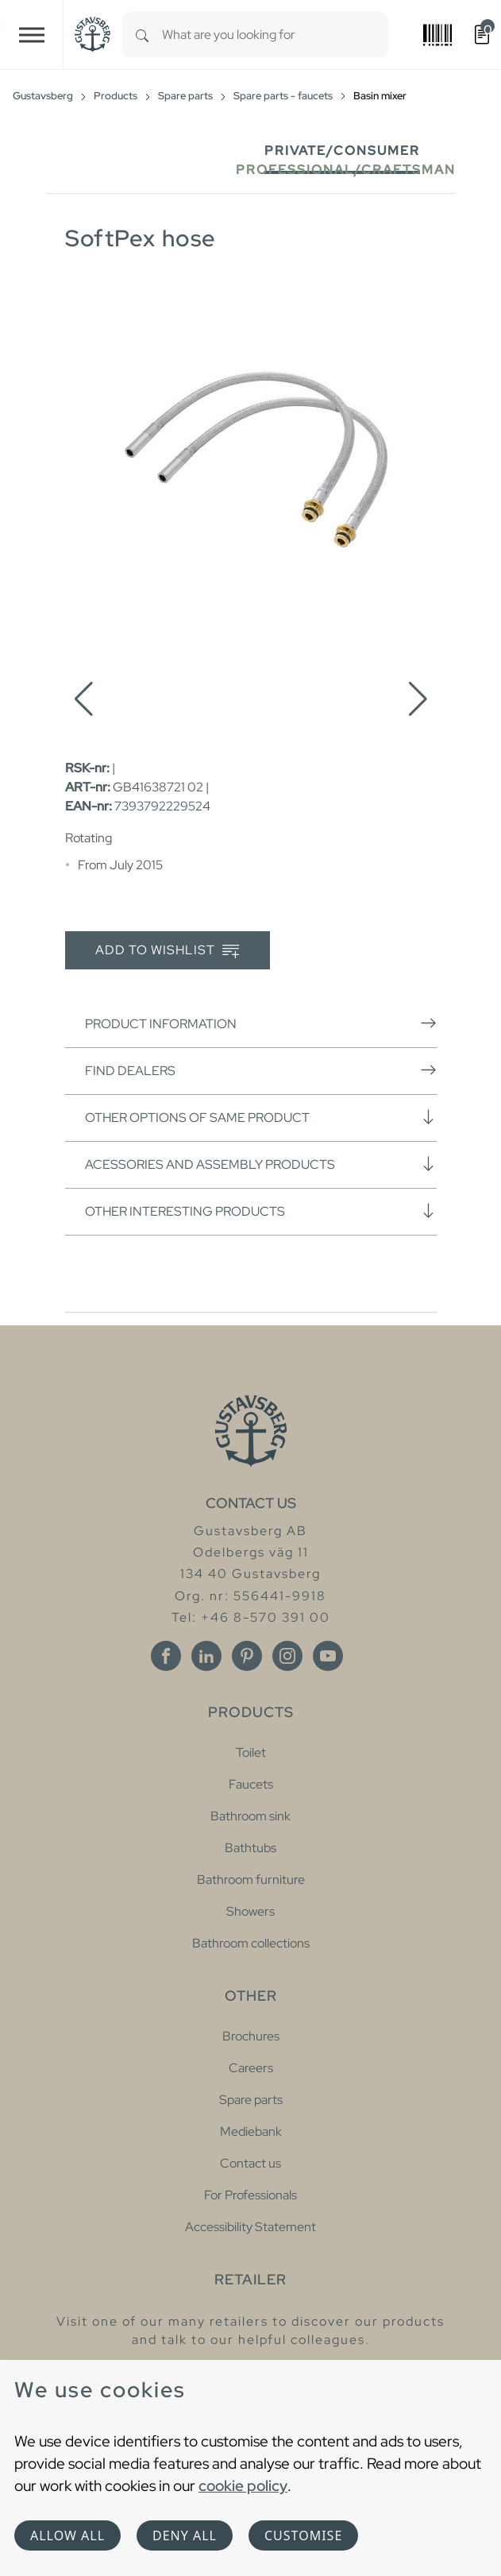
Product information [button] (261, 1023)
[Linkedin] (206, 1656)
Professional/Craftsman (346, 169)
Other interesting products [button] (261, 1211)
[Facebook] (166, 1656)
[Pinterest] (247, 1656)
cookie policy (242, 2485)
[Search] (142, 34)
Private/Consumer (342, 150)
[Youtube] (328, 1656)
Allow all (67, 2535)
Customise (303, 2535)
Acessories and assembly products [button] (261, 1164)
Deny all (184, 2535)
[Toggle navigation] (32, 34)
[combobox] (275, 34)
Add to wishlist (167, 951)
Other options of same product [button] (261, 1117)
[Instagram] (287, 1656)
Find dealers (261, 1070)
